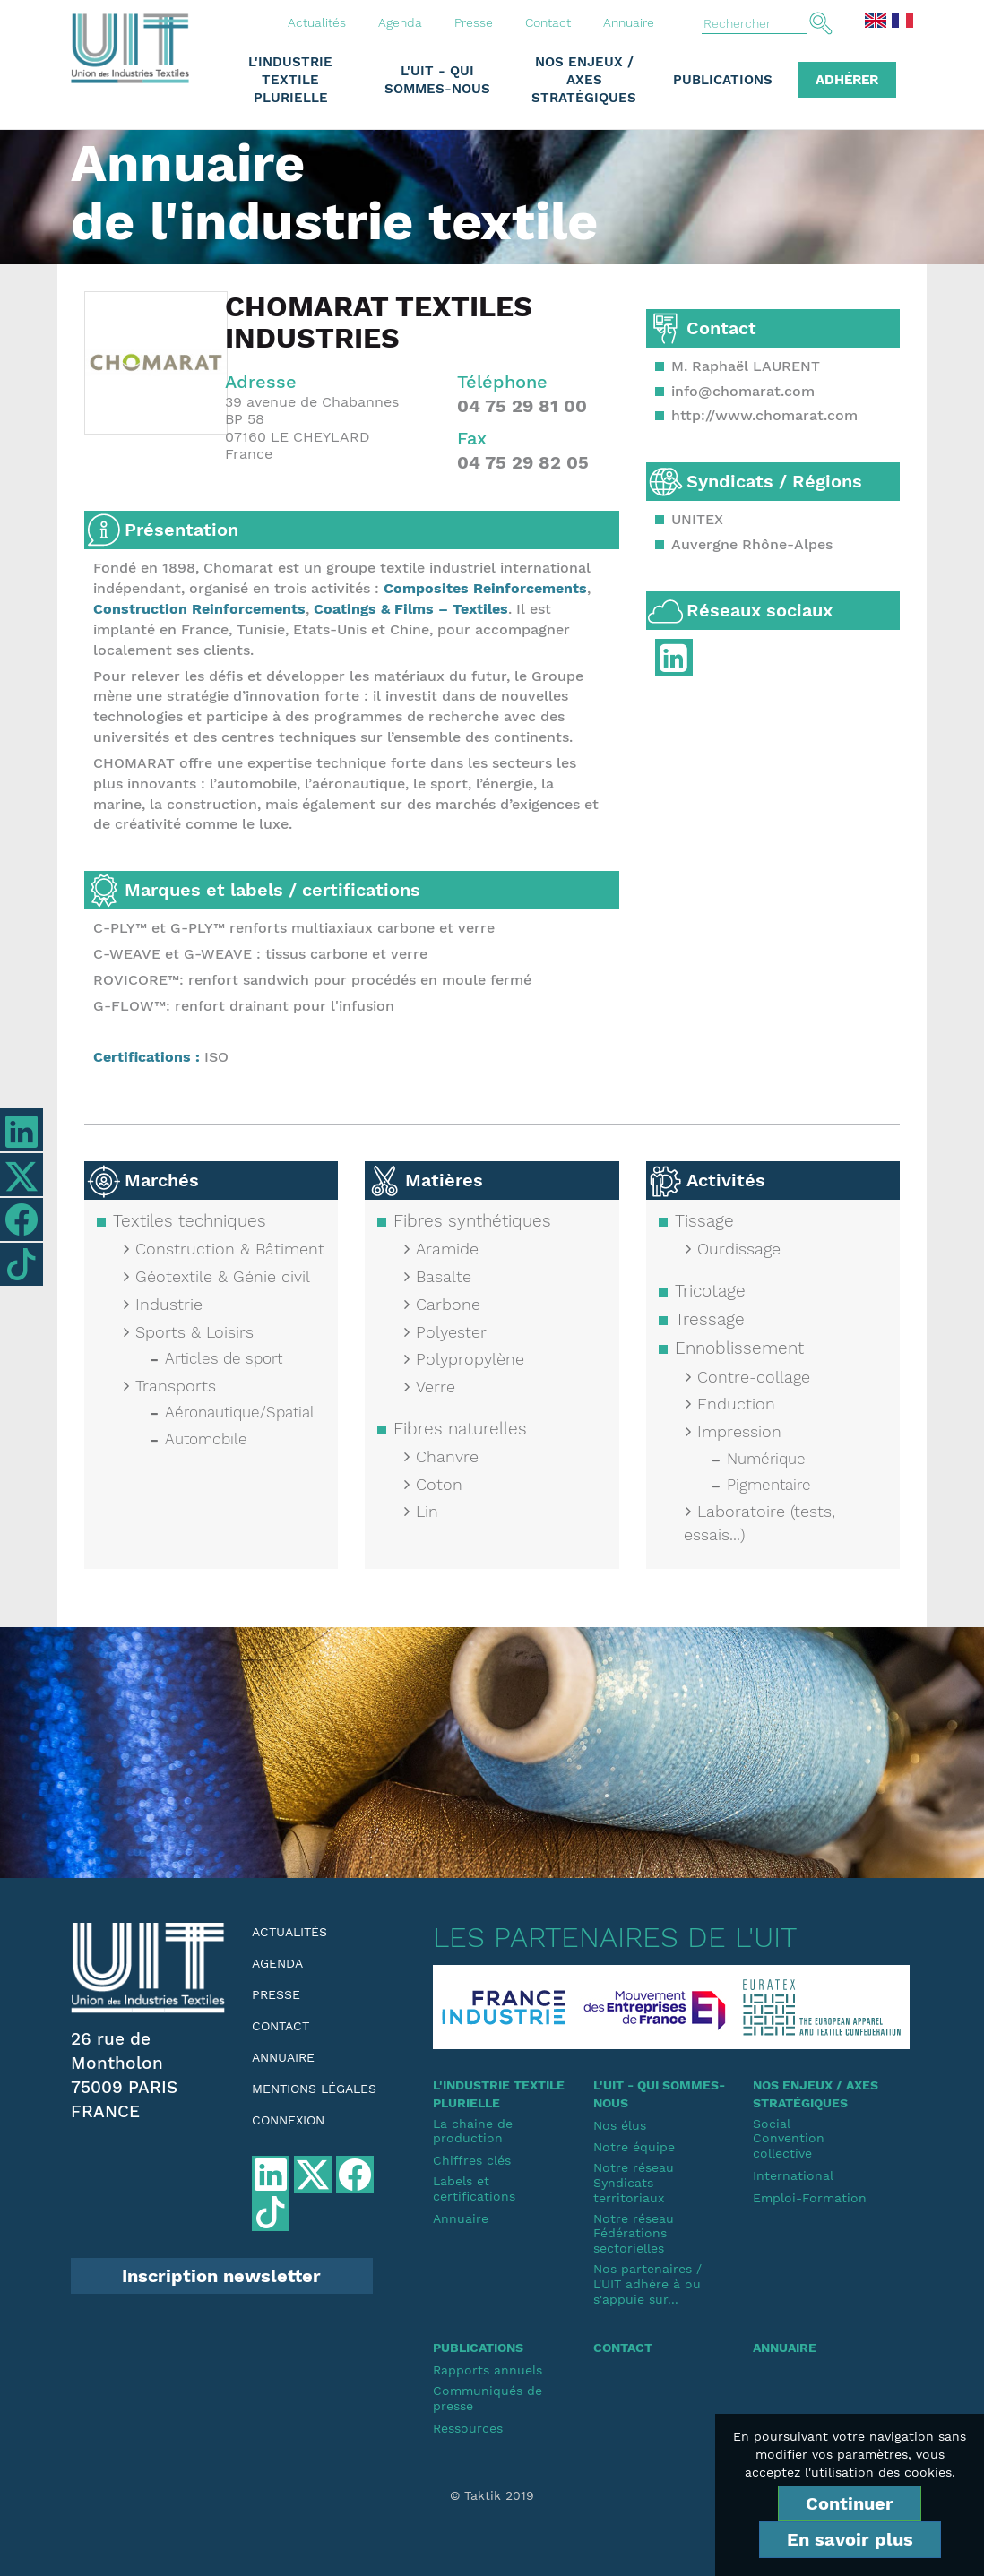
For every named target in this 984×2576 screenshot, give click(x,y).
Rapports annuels (487, 2370)
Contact (548, 22)
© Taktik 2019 (492, 2495)
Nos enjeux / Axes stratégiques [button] (583, 80)
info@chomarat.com (743, 391)
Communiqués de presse (487, 2398)
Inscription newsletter (221, 2276)
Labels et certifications (474, 2188)
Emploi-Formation (810, 2198)
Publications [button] (723, 80)
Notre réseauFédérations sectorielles (633, 2233)
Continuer (849, 2503)
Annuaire (628, 22)
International (793, 2175)
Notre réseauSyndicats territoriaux (633, 2182)
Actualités (317, 22)
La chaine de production (473, 2131)
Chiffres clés (472, 2160)
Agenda (400, 22)
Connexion (288, 2120)
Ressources (468, 2428)
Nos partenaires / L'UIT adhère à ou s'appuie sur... (647, 2284)
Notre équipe (634, 2147)
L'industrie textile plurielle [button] (290, 80)
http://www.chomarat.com (764, 415)
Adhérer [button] (847, 80)
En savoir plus (850, 2539)
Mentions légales (314, 2088)
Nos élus (619, 2125)
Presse (473, 22)
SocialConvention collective (788, 2138)
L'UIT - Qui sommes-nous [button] (437, 80)
